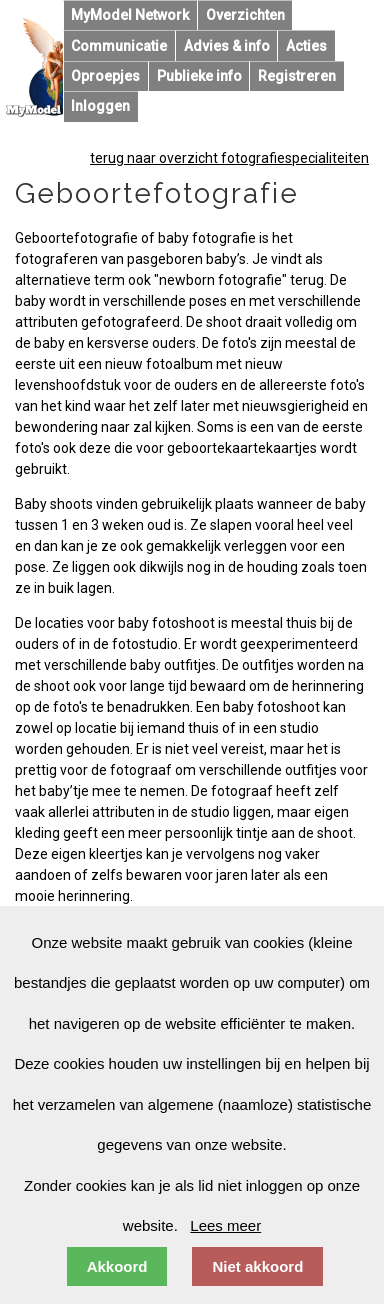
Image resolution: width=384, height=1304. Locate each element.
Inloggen (100, 106)
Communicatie (119, 46)
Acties (306, 46)
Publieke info (199, 76)
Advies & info (227, 46)
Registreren (297, 76)
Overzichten (245, 15)
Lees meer (225, 1225)
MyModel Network (130, 15)
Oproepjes (105, 76)
